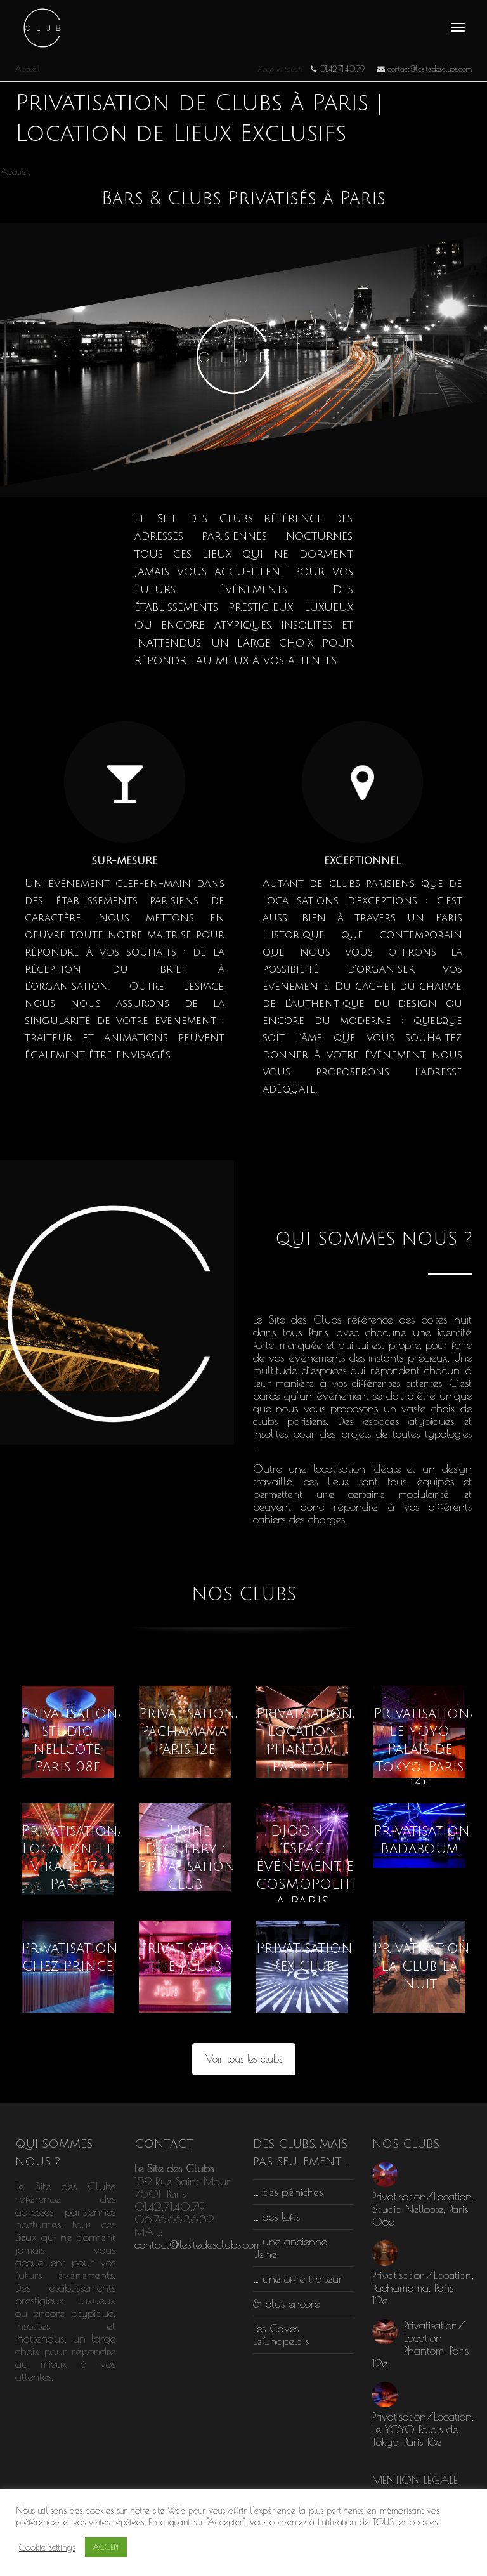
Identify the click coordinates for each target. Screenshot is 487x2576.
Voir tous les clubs (243, 2059)
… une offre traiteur (297, 2278)
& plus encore (286, 2303)
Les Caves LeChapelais (281, 2335)
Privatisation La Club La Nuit (421, 1966)
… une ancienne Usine (290, 2248)
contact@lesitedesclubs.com (198, 2244)
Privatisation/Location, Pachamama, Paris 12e (225, 1731)
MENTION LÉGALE (415, 2480)
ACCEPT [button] (106, 2547)
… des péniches (288, 2191)
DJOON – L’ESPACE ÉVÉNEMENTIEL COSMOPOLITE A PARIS (308, 1867)
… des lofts (276, 2216)
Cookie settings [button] (47, 2547)
